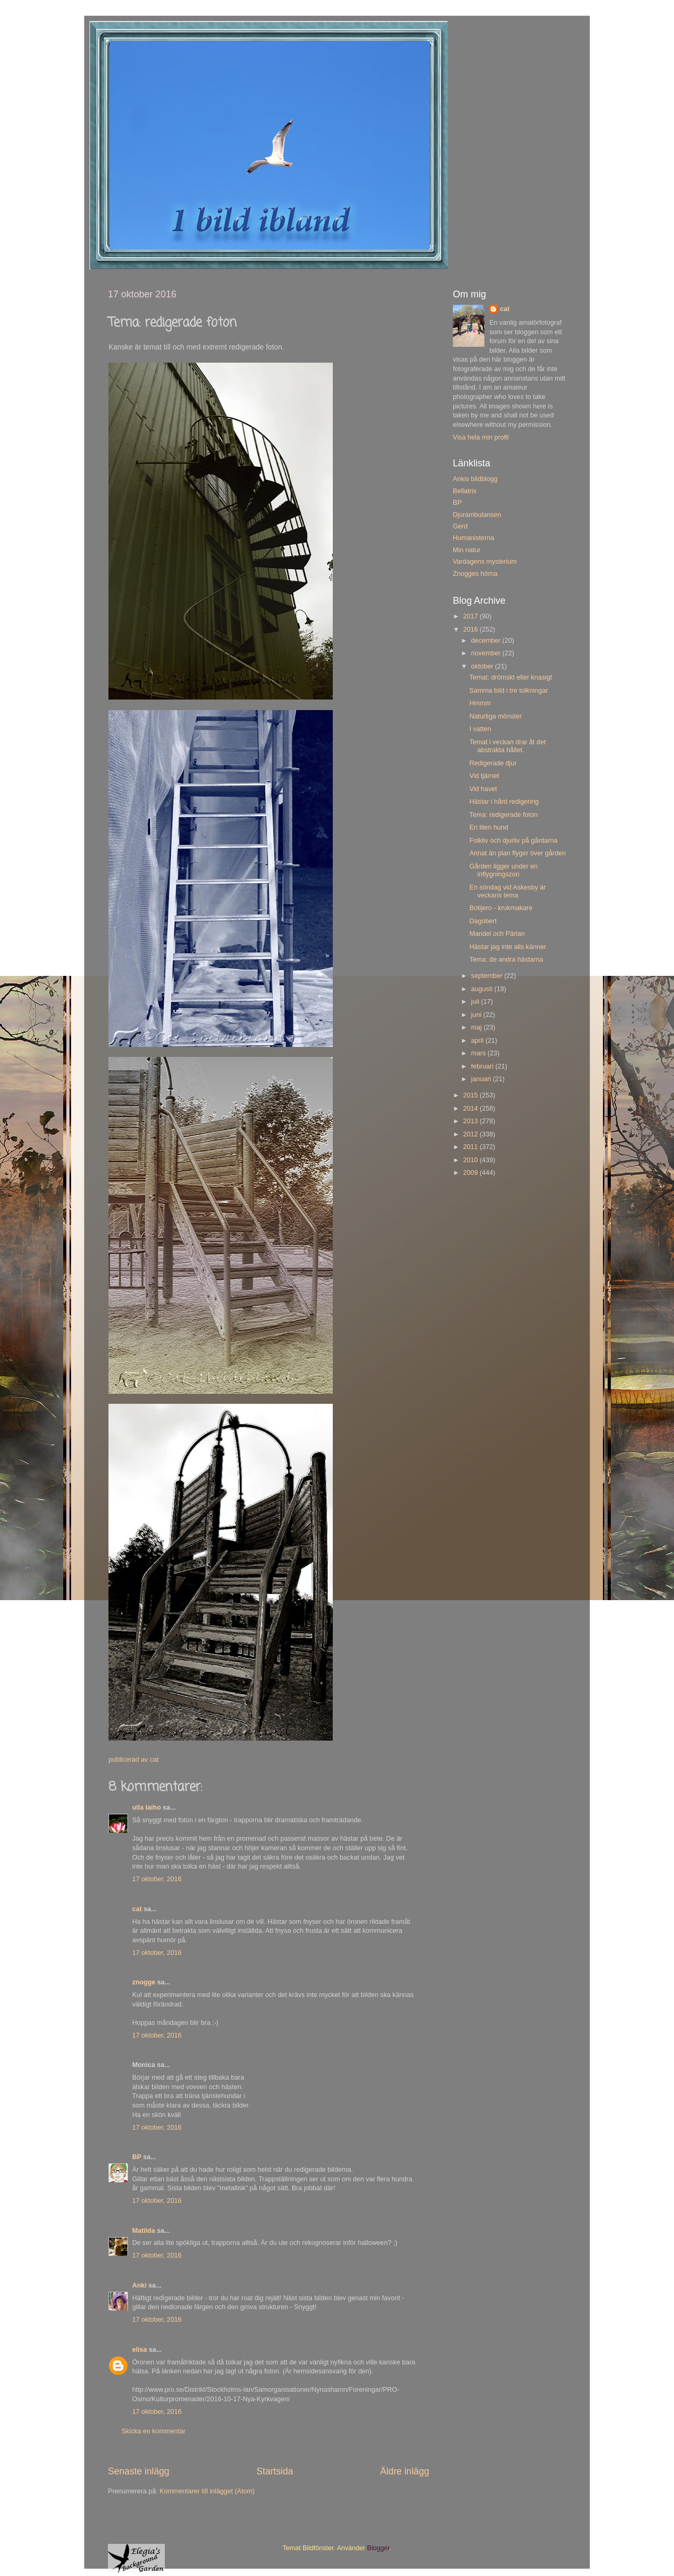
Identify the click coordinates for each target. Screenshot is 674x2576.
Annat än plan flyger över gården (517, 853)
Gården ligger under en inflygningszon (503, 870)
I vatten (480, 729)
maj (477, 1027)
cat (137, 1909)
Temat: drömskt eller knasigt (510, 677)
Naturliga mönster (495, 716)
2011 (471, 1147)
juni (477, 1015)
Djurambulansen (477, 514)
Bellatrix (465, 491)
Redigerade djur (493, 763)
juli (476, 1001)
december (487, 640)
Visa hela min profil (481, 437)
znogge (143, 1982)
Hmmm (480, 703)
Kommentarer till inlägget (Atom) (207, 2491)
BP (136, 2157)
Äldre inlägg (404, 2471)
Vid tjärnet (484, 776)
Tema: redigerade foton (503, 814)
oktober (483, 666)
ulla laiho (146, 1807)
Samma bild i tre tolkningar (508, 690)
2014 (471, 1108)
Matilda (143, 2230)
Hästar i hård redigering (504, 801)
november (487, 653)
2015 (471, 1095)
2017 (471, 616)
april (478, 1040)
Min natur (467, 550)
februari (483, 1066)
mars (479, 1053)
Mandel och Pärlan (496, 933)
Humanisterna (473, 538)
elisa (139, 2349)
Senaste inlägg (139, 2471)
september (487, 976)
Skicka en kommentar (153, 2431)
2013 (471, 1121)
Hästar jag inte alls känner (507, 947)
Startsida (274, 2471)
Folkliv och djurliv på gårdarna (513, 840)
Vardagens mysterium (485, 561)
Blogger (378, 2548)
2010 (471, 1160)
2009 (471, 1172)
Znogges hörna (475, 573)
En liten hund (488, 827)
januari (482, 1079)
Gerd (460, 526)
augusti (482, 989)
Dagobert (483, 921)
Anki (139, 2285)
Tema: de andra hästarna (506, 959)
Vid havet (483, 789)
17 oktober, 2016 (157, 1879)
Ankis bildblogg (475, 479)
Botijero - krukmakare (500, 908)
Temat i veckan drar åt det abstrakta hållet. (507, 746)
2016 (471, 629)
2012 (471, 1134)
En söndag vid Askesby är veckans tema (507, 891)
